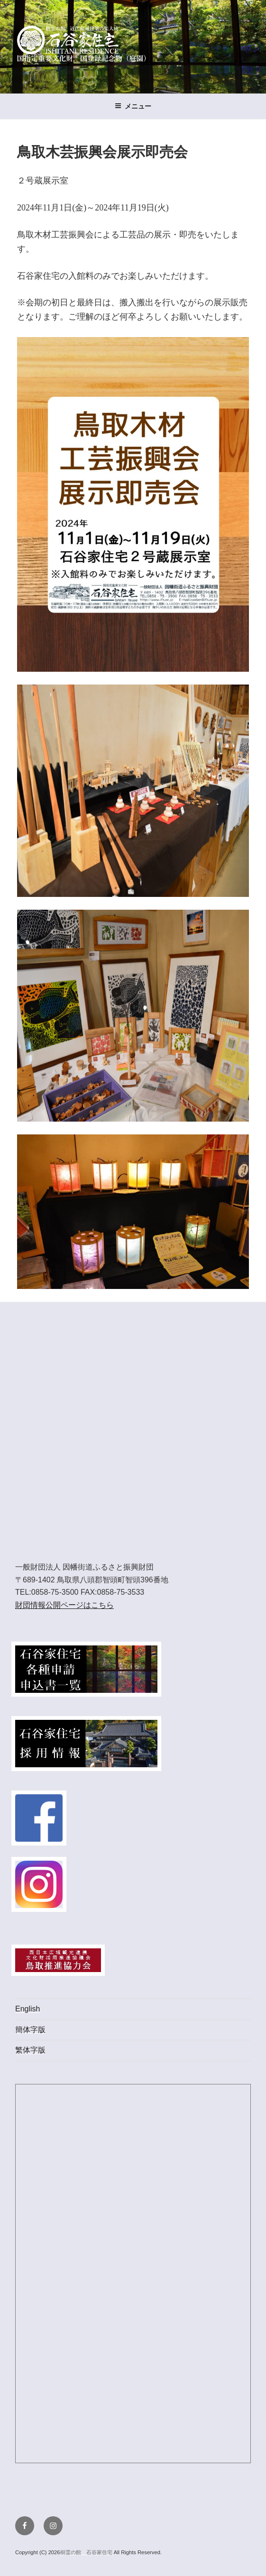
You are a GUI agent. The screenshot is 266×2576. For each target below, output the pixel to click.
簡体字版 (30, 2030)
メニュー (133, 106)
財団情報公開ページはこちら (64, 1605)
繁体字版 (30, 2050)
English (27, 2009)
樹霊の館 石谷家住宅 (87, 2552)
